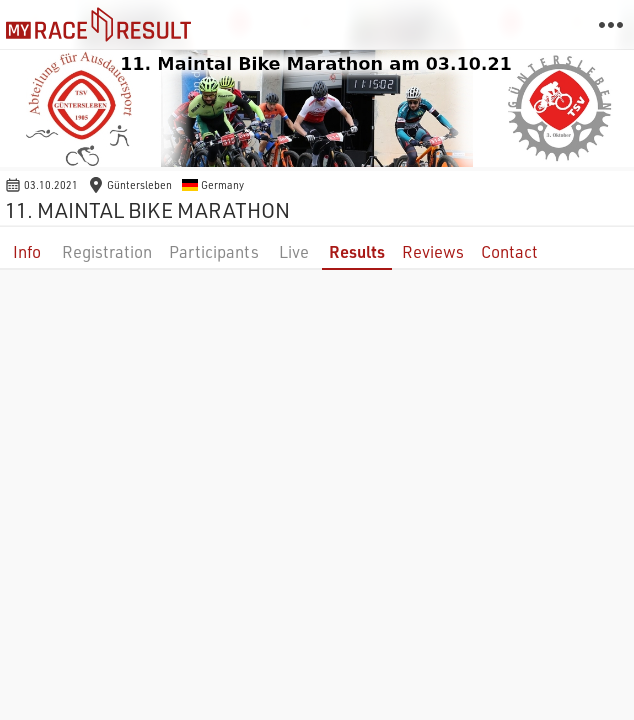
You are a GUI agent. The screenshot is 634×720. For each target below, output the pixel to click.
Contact (509, 251)
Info (27, 251)
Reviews (433, 251)
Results (357, 251)
